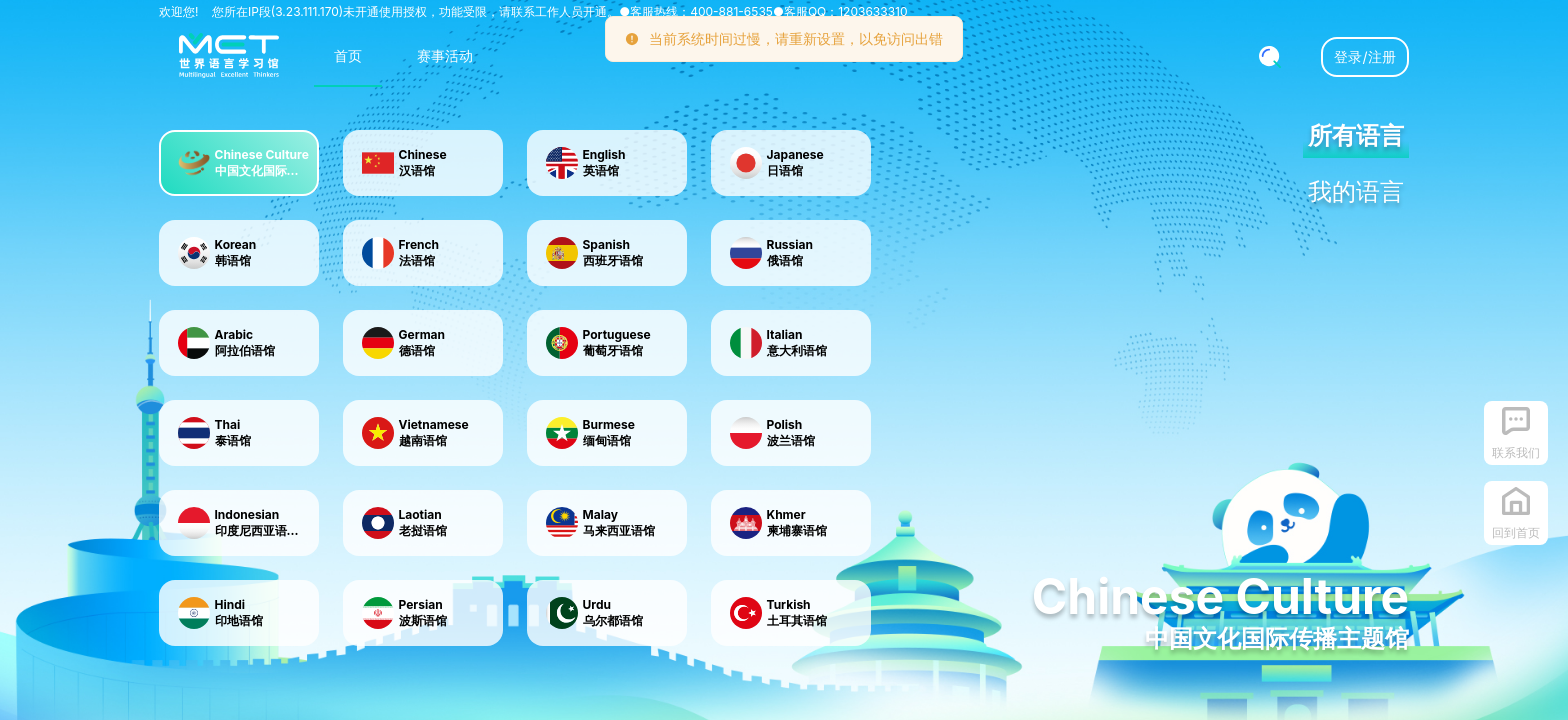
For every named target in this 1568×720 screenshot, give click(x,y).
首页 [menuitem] (348, 55)
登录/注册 (1364, 56)
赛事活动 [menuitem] (445, 55)
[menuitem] (229, 57)
